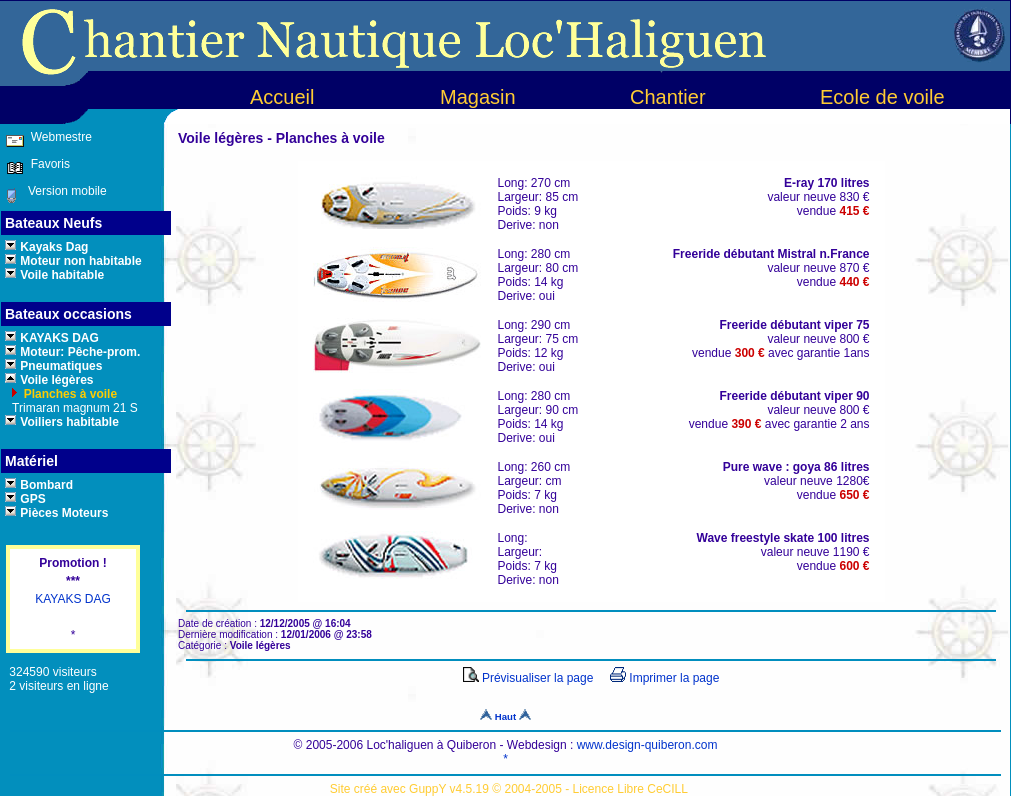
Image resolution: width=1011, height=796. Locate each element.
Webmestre (59, 137)
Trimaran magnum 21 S (73, 408)
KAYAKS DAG (73, 599)
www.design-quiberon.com (647, 745)
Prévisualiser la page (528, 678)
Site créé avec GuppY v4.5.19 (411, 789)
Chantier (668, 97)
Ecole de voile (882, 97)
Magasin (478, 97)
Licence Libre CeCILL (630, 789)
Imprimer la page (664, 678)
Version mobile (62, 191)
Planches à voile (68, 394)
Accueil (282, 97)
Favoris (47, 164)
